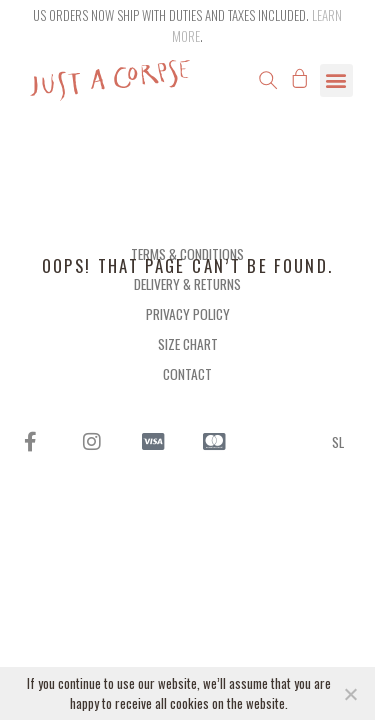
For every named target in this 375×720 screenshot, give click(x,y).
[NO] (350, 694)
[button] (268, 80)
